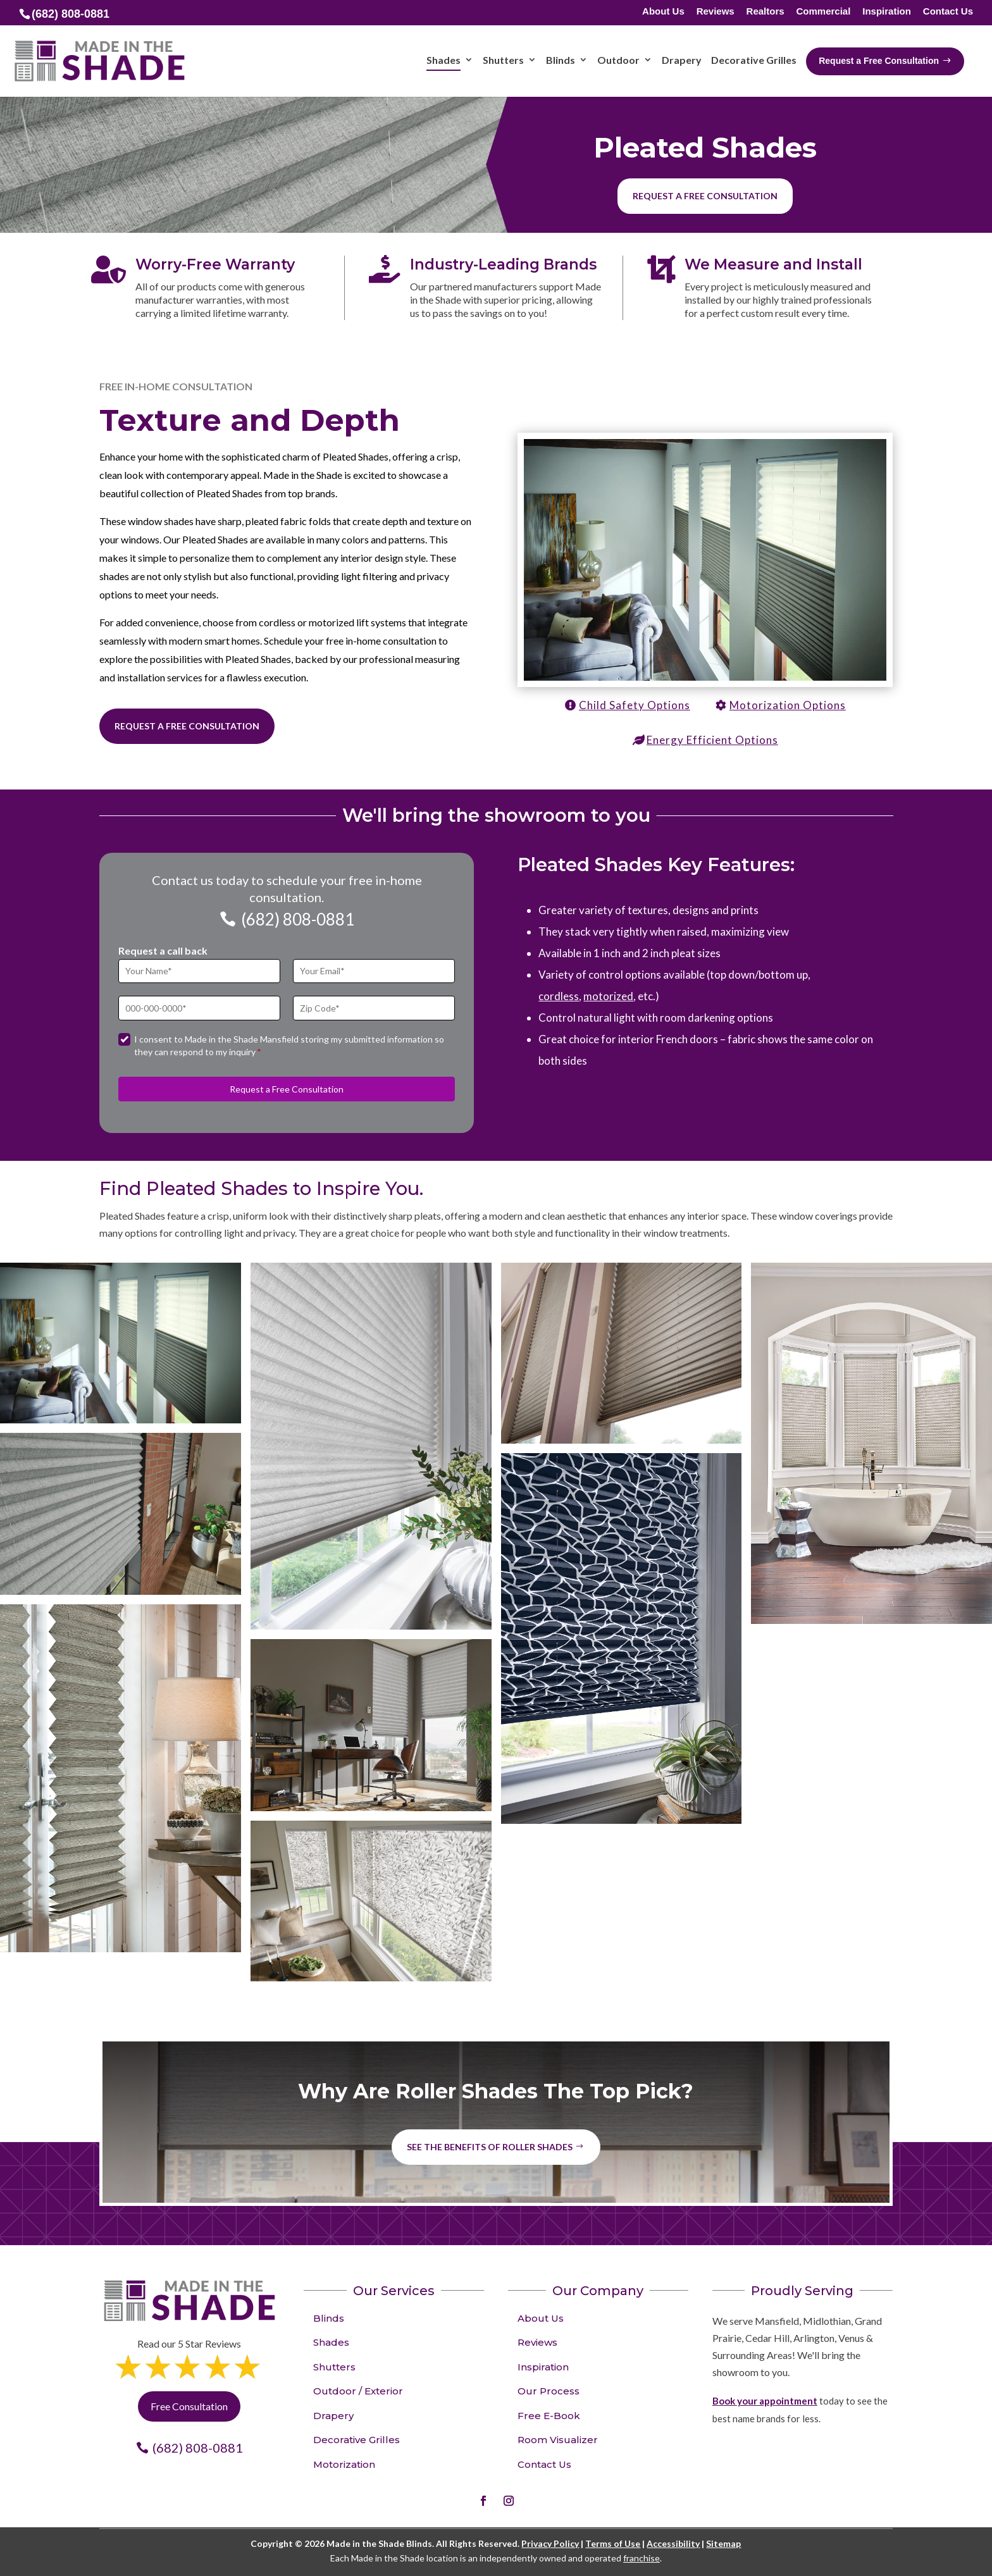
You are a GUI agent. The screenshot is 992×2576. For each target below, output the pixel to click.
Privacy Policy (550, 2543)
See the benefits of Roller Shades (490, 2146)
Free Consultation (189, 2406)
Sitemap (723, 2543)
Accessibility (673, 2543)
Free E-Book (549, 2416)
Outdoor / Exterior (358, 2391)
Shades (331, 2342)
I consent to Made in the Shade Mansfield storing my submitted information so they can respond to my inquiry (289, 1045)
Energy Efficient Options (712, 739)
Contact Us (948, 11)
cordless (558, 996)
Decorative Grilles (356, 2440)
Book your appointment (764, 2400)
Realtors (765, 11)
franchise (641, 2558)
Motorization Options (787, 705)
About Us (663, 11)
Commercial (823, 11)
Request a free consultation (705, 195)
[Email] (374, 971)
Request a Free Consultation (187, 726)
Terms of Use (612, 2543)
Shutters (334, 2367)
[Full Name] (199, 971)
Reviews (716, 11)
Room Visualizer (558, 2440)
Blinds (328, 2318)
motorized (608, 996)
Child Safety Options (634, 705)
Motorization (344, 2464)
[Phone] (199, 1008)
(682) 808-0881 (297, 919)
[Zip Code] (374, 1008)
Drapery (333, 2416)
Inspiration (886, 11)
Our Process (549, 2391)
